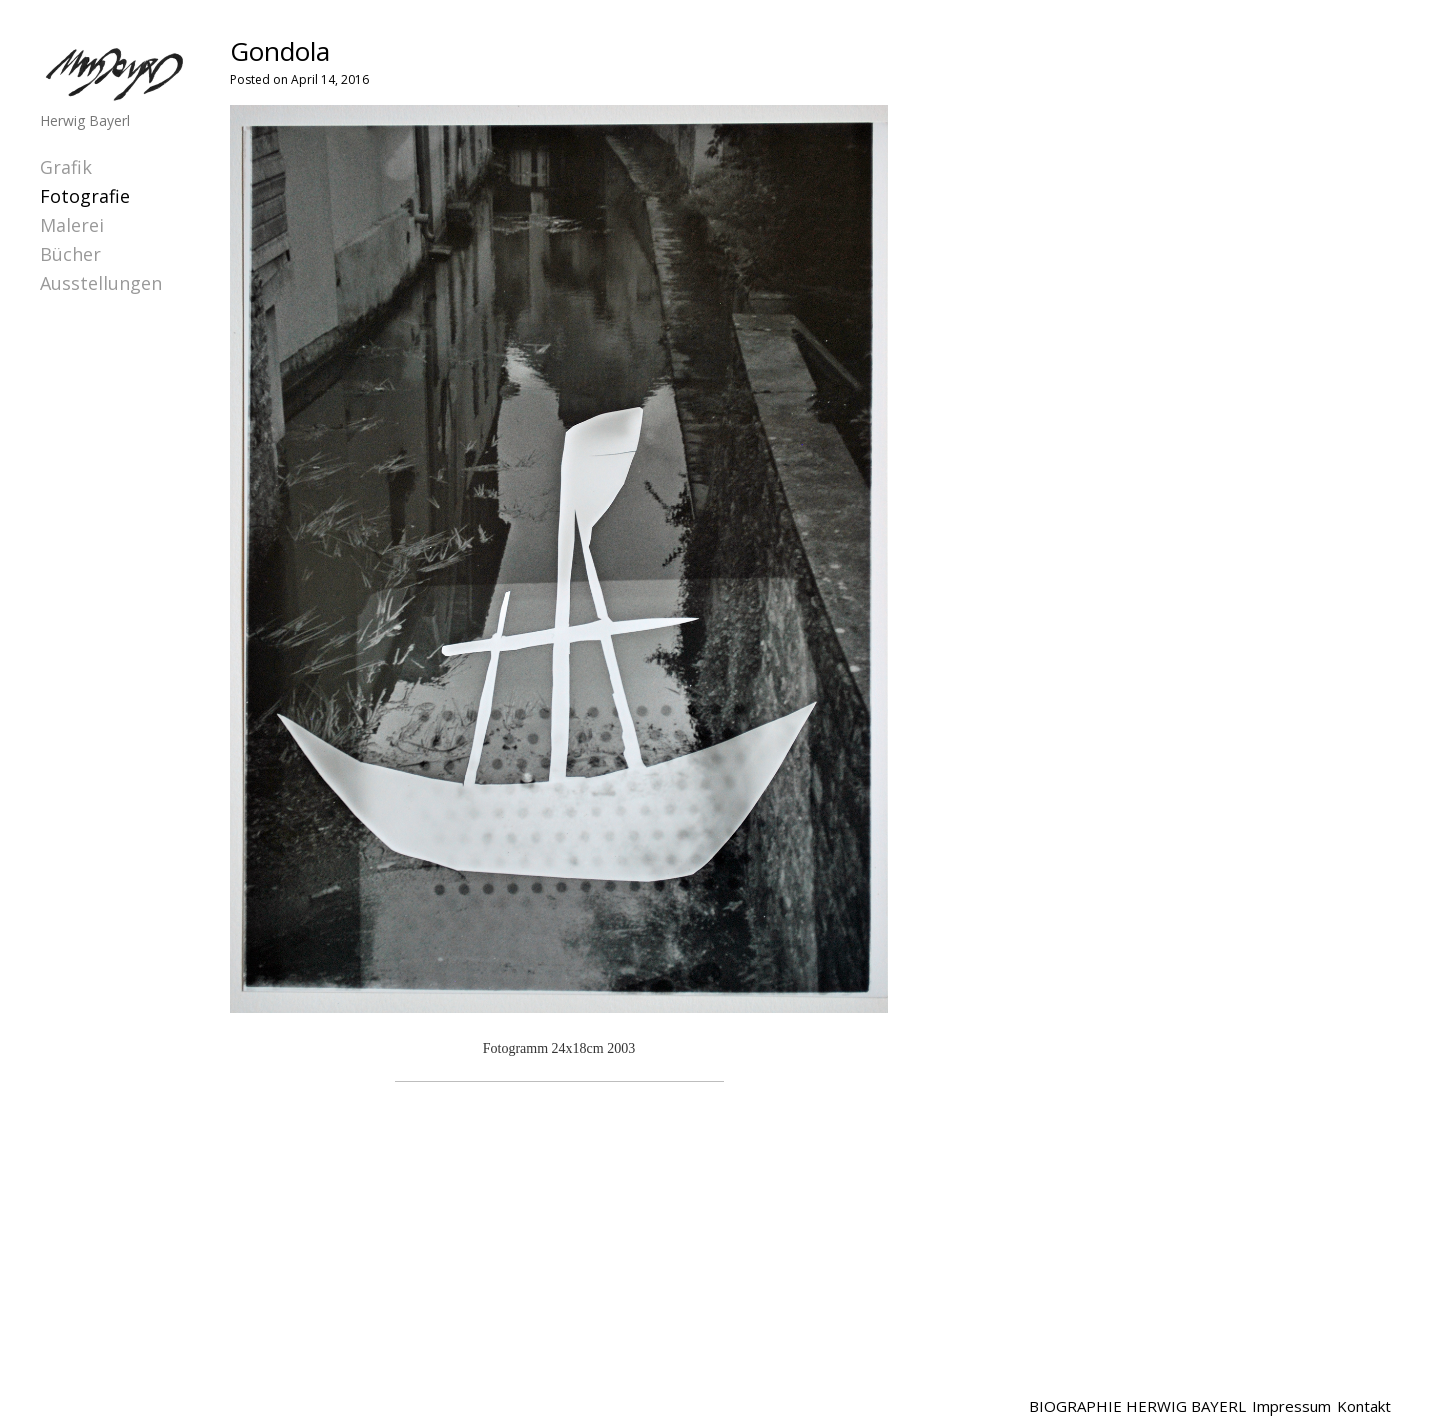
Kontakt (1364, 1406)
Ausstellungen (101, 283)
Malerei (72, 225)
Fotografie (85, 196)
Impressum (1291, 1406)
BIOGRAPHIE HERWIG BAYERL (1137, 1406)
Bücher (70, 254)
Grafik (66, 167)
